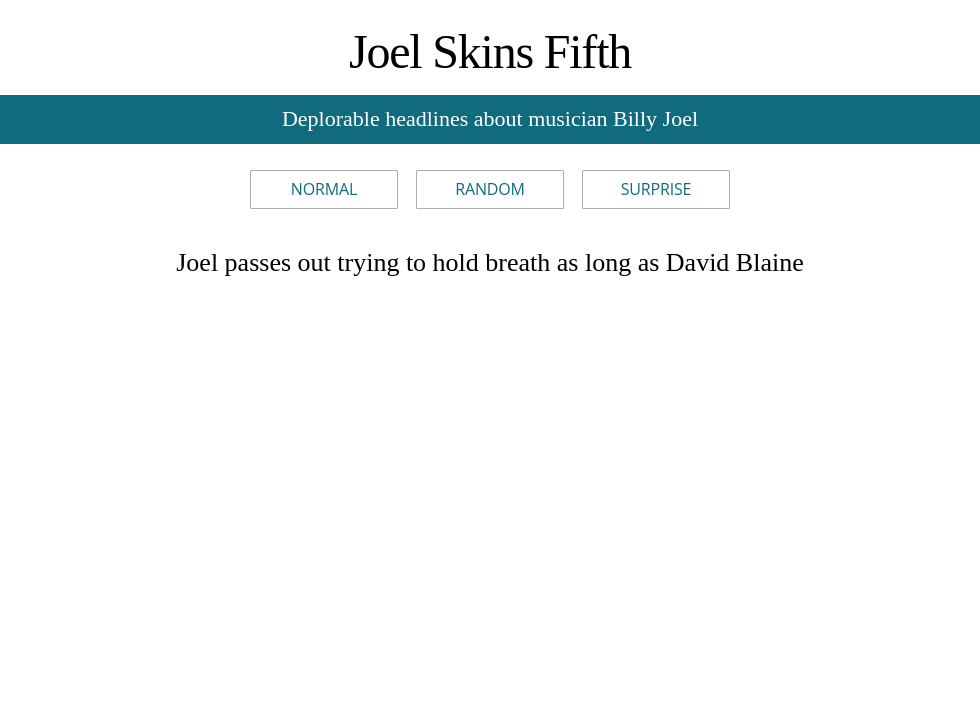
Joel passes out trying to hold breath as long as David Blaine (490, 262)
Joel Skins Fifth (490, 51)
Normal (324, 189)
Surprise (656, 189)
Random (490, 189)
